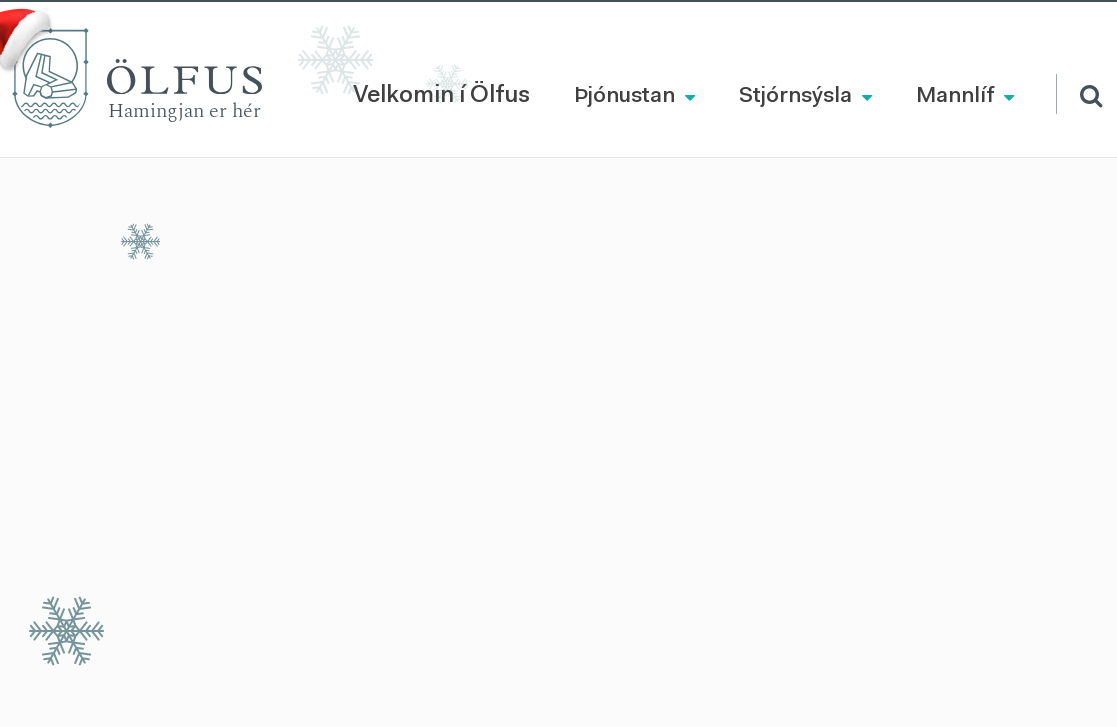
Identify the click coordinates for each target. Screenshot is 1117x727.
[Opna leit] (1079, 94)
